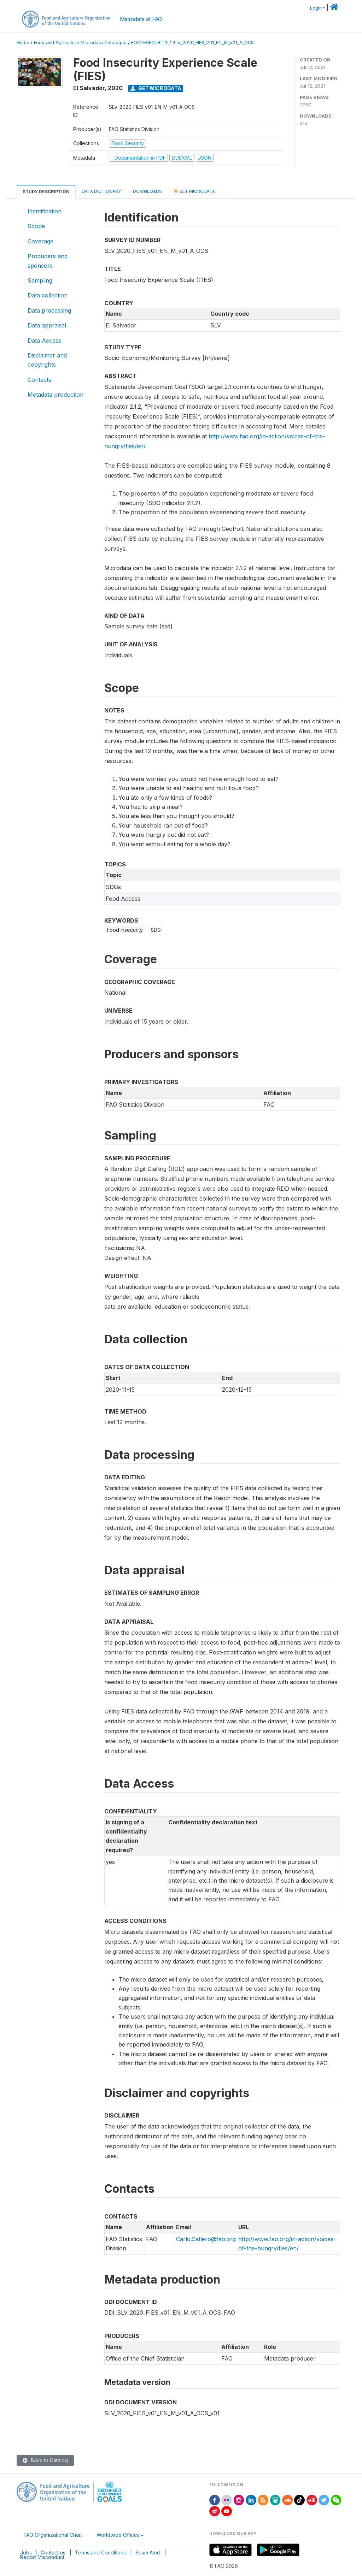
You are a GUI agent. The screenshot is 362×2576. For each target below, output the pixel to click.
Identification (45, 211)
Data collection (48, 295)
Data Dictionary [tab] (101, 191)
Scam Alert (147, 2553)
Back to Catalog (45, 2460)
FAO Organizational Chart (53, 2535)
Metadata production (55, 394)
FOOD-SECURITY (149, 42)
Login (316, 8)
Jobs (26, 2553)
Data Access (44, 340)
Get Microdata (155, 88)
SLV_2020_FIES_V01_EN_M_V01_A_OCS (213, 42)
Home (23, 42)
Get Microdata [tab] (194, 191)
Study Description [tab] (46, 191)
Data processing (49, 310)
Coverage (40, 241)
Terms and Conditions (100, 2553)
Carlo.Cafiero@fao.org (206, 2239)
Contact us (53, 2553)
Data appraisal (47, 325)
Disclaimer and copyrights (47, 360)
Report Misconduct (42, 2557)
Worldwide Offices (118, 2535)
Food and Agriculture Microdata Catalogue (80, 42)
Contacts (39, 379)
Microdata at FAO (141, 19)
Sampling (40, 280)
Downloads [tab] (147, 191)
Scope (36, 226)
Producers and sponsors (48, 261)
